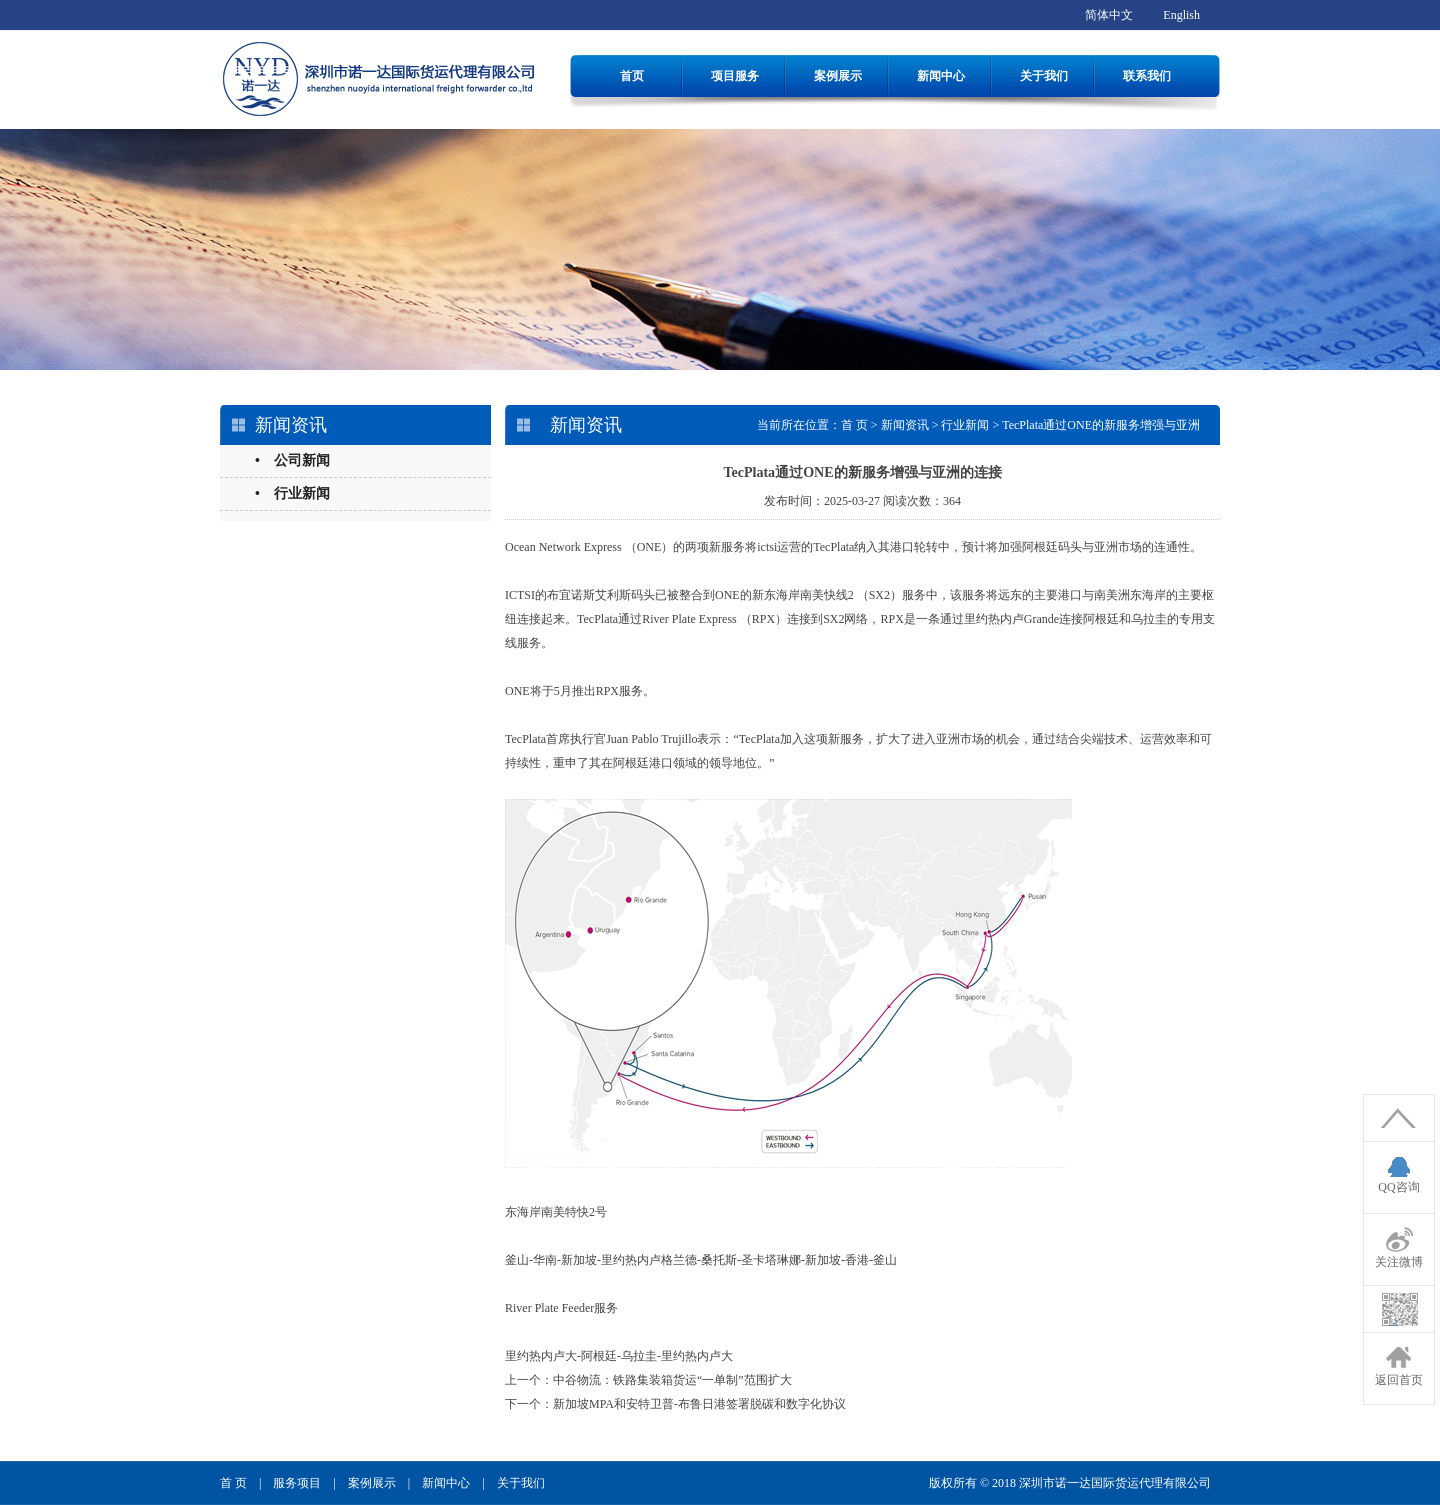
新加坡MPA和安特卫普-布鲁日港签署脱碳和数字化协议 (699, 1404)
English (1181, 15)
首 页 (854, 425)
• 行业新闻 (292, 493)
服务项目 (297, 1483)
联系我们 (1147, 76)
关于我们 (1044, 76)
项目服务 (735, 76)
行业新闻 (965, 425)
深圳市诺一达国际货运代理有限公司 (1115, 1483)
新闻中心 (941, 76)
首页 (632, 76)
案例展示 (838, 76)
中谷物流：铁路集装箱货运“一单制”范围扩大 (672, 1380)
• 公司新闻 (292, 460)
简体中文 (1109, 15)
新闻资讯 (905, 425)
